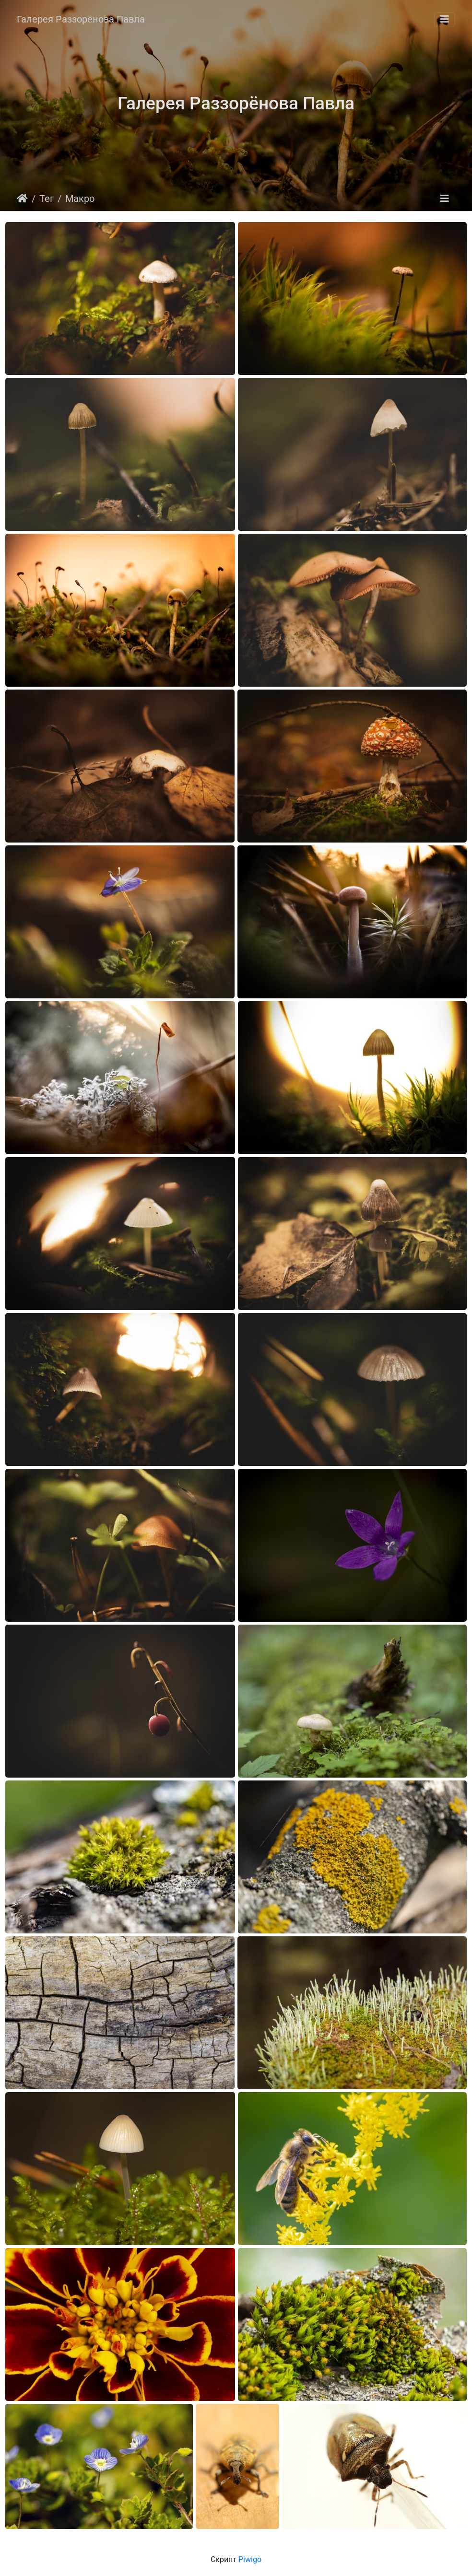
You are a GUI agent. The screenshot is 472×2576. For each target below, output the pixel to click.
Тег (46, 198)
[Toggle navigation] (444, 19)
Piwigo (249, 2559)
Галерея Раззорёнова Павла (81, 19)
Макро (79, 198)
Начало (22, 198)
